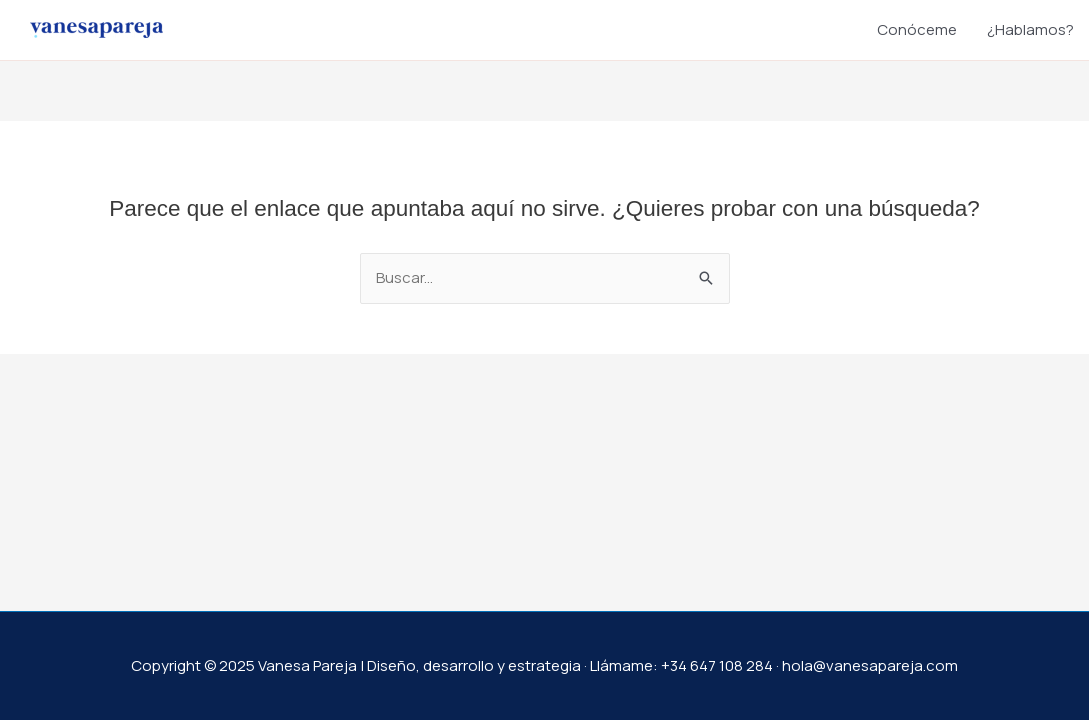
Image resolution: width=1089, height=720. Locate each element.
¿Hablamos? (1030, 29)
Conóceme (917, 29)
